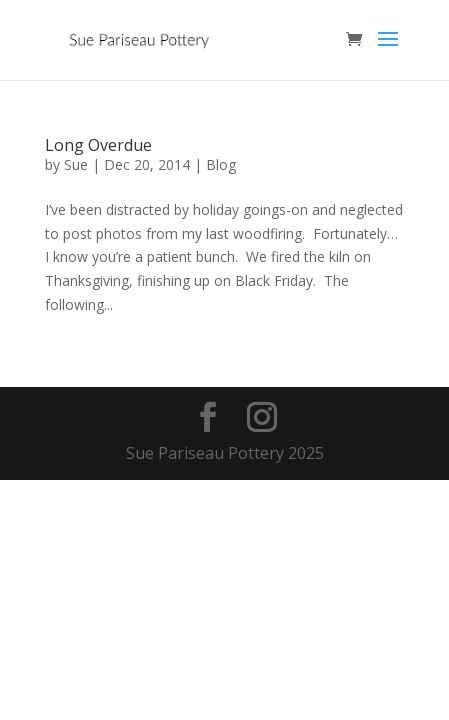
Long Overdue (98, 145)
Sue (76, 164)
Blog (221, 164)
